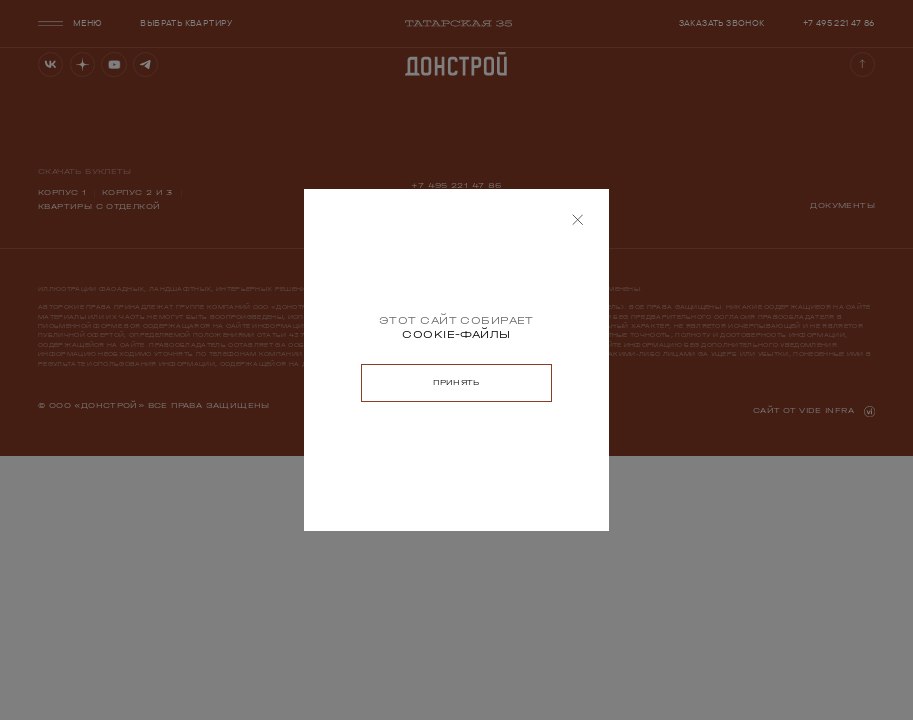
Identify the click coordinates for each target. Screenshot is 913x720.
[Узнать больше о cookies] (456, 335)
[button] (578, 220)
